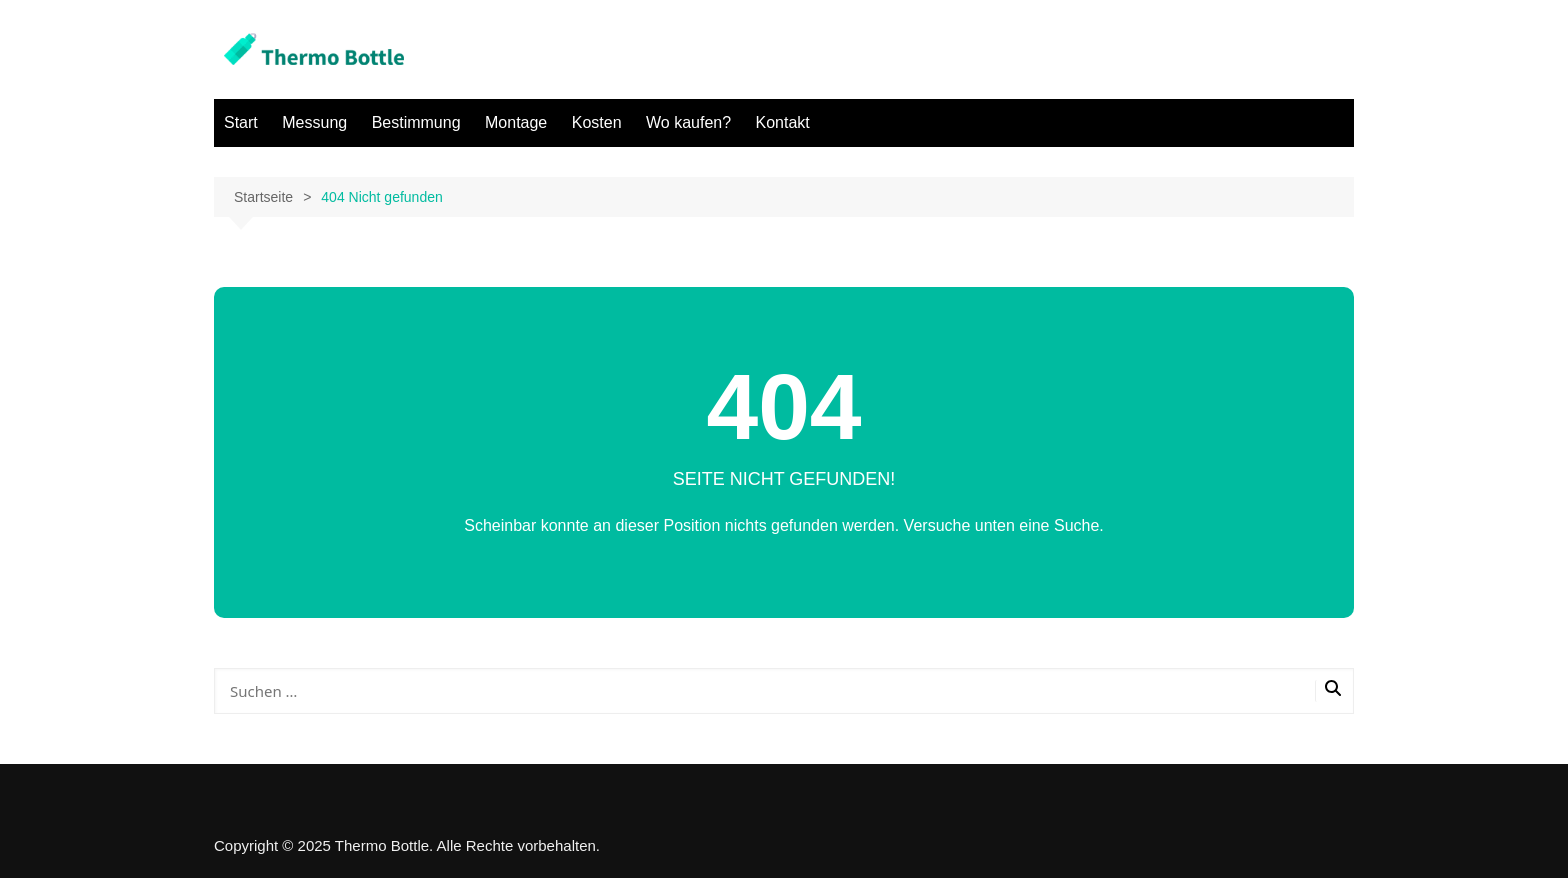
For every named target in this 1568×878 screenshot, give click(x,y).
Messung (314, 122)
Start (241, 122)
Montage (516, 122)
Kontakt (783, 122)
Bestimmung (416, 122)
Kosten (597, 122)
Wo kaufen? (688, 122)
